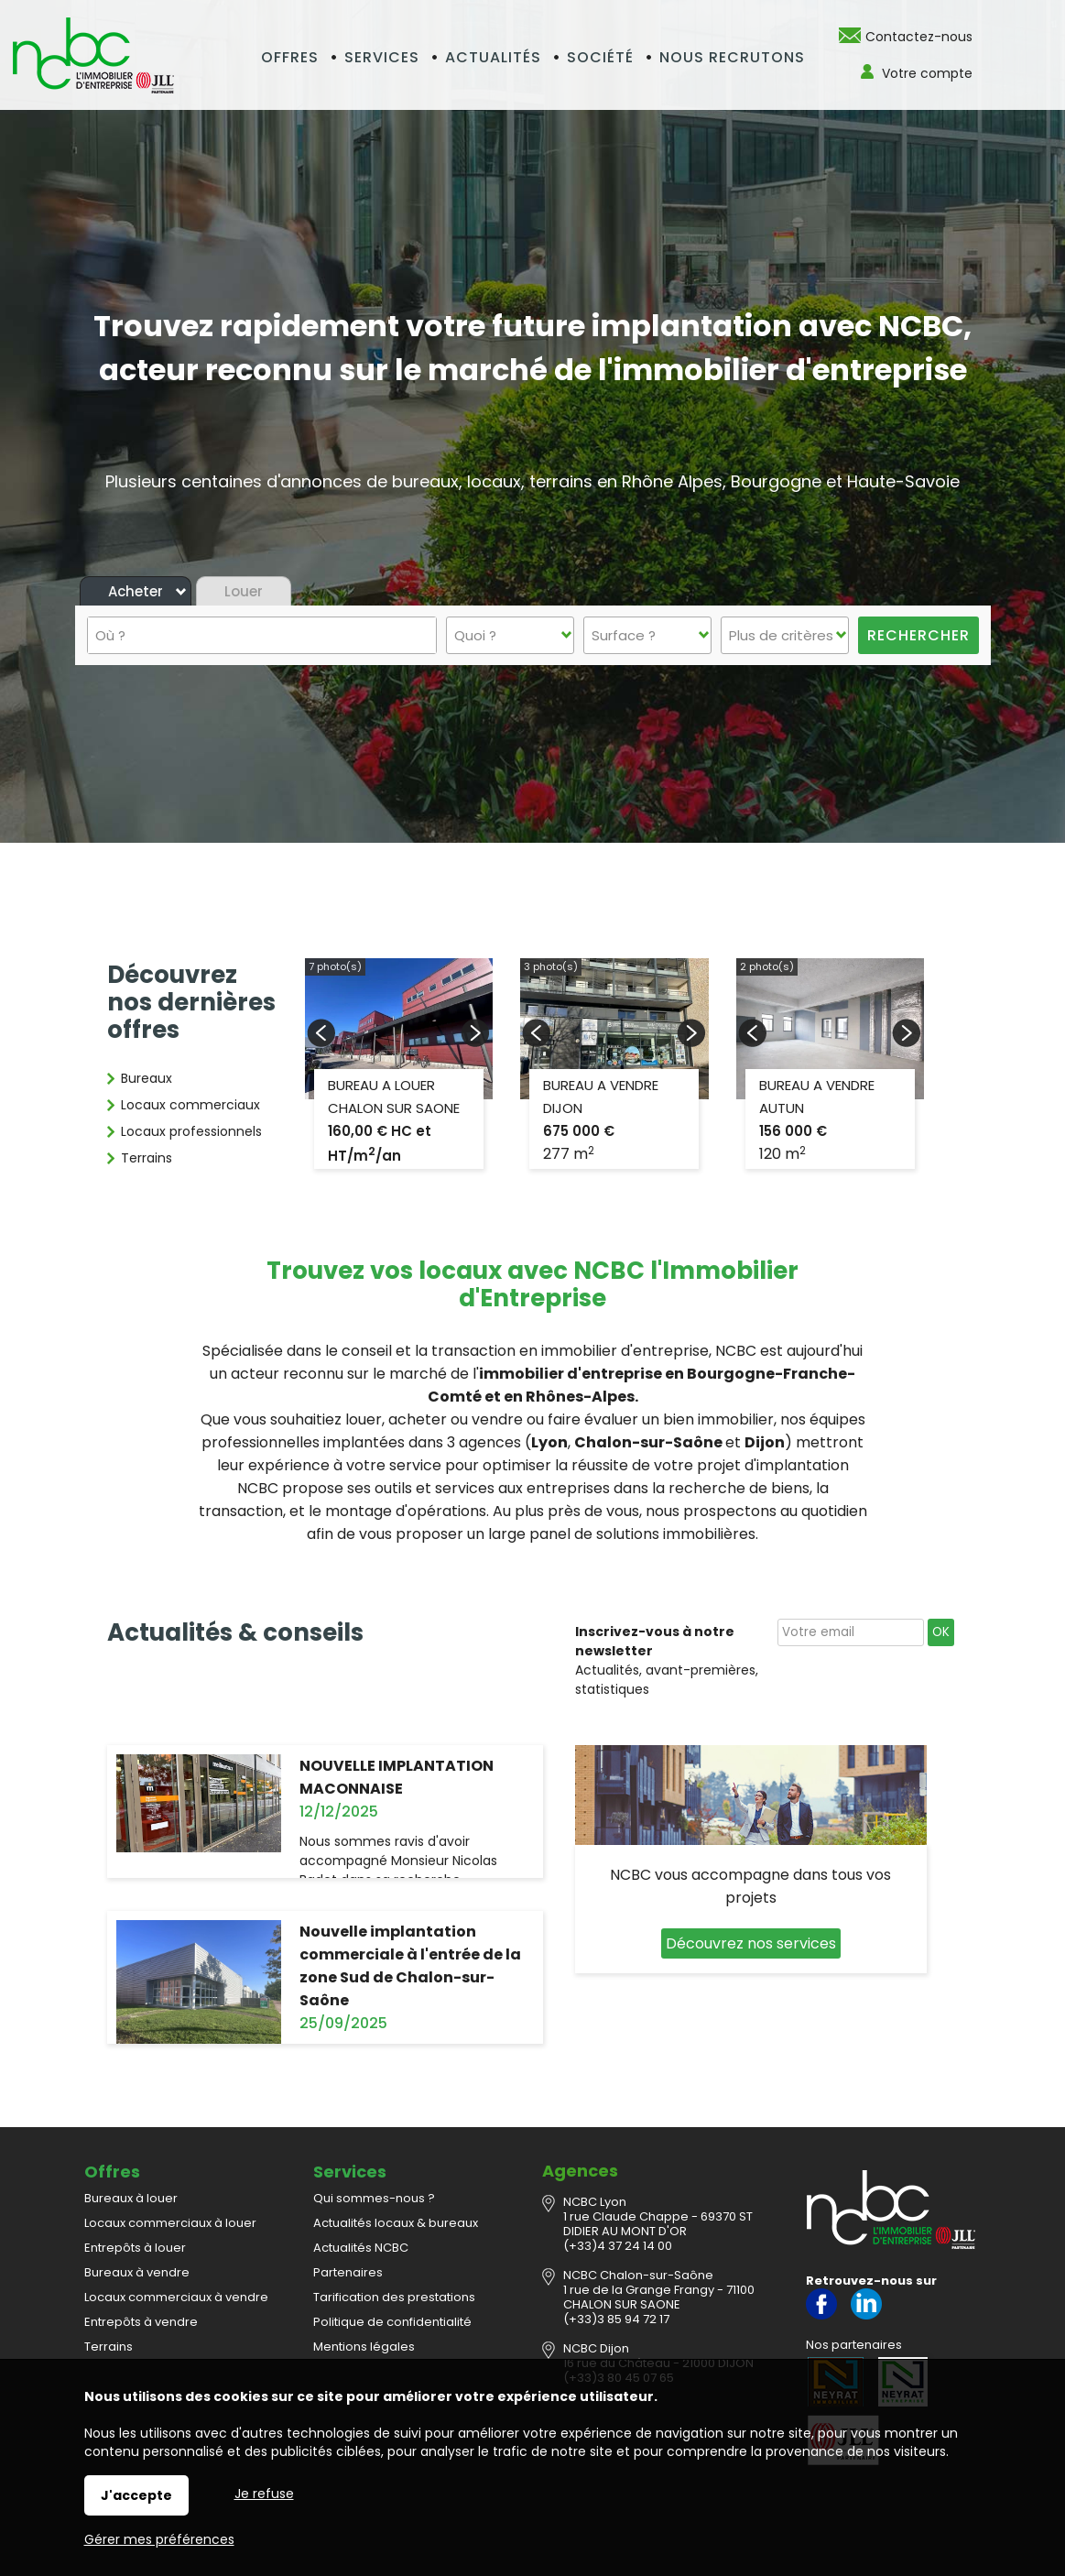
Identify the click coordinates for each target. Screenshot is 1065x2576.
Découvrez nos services (751, 1943)
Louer (243, 591)
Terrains (146, 1158)
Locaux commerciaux (190, 1105)
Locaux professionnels (191, 1131)
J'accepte (136, 2495)
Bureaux (146, 1078)
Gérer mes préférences (159, 2539)
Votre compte (927, 73)
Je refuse (264, 2493)
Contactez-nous (919, 36)
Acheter (135, 591)
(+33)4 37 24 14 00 (617, 2245)
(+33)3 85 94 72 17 (616, 2319)
